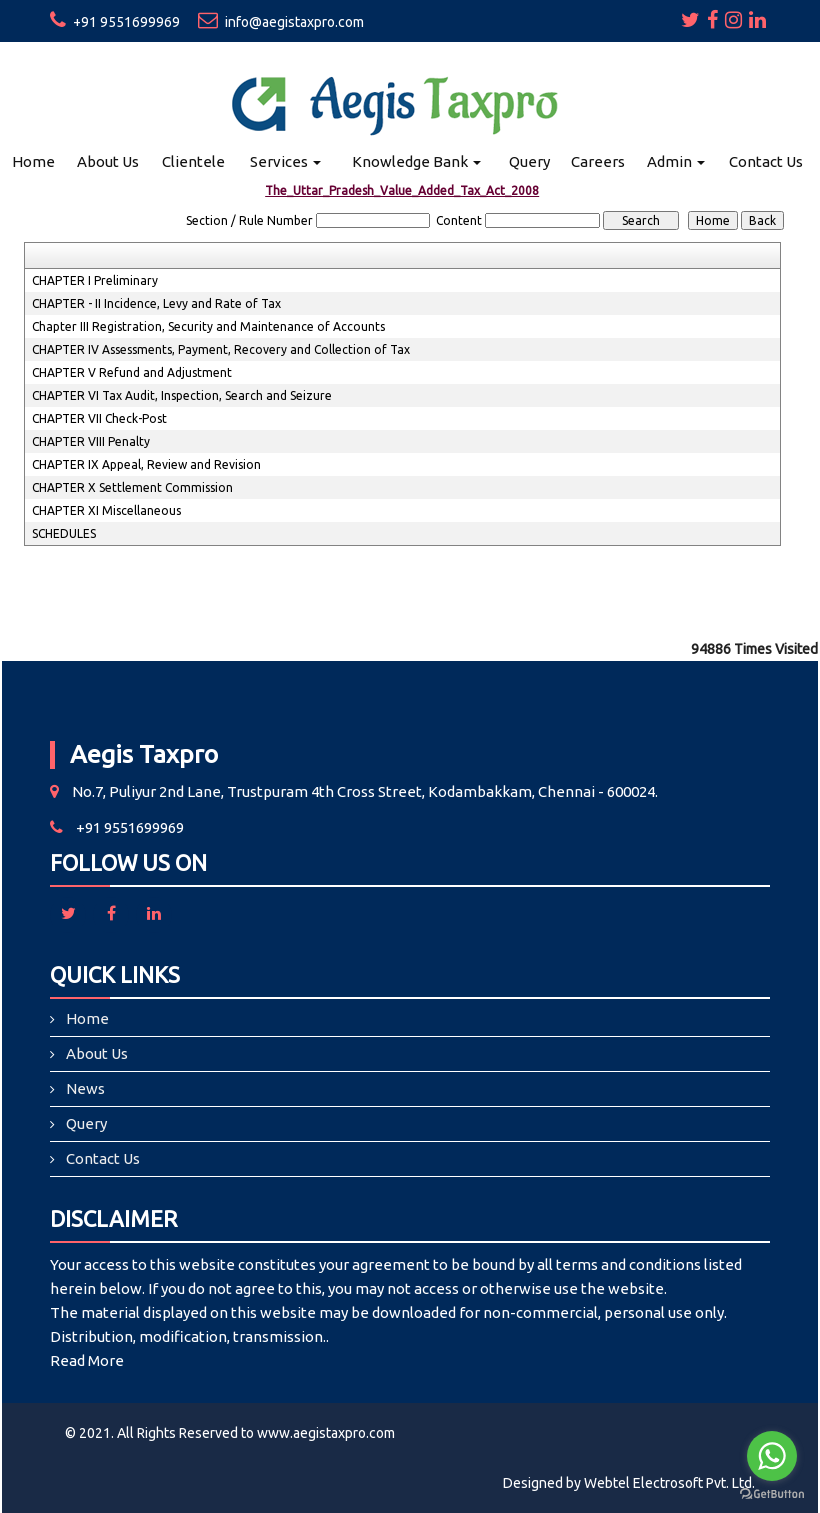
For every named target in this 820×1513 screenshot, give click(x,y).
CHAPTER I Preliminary (95, 280)
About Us (108, 161)
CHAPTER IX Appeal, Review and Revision (146, 464)
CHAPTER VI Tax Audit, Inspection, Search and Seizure (182, 395)
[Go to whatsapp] (772, 1456)
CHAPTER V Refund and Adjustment (132, 372)
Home (33, 161)
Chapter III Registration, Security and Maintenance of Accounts (208, 326)
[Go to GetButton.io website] (772, 1493)
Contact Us (766, 161)
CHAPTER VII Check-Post (99, 418)
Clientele (193, 161)
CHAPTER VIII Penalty (91, 441)
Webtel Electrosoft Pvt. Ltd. (669, 1483)
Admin (676, 161)
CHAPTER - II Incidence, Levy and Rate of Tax (156, 303)
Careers (598, 161)
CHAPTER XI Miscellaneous (106, 510)
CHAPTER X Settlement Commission (132, 487)
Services (285, 161)
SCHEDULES (64, 533)
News (85, 1088)
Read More (87, 1360)
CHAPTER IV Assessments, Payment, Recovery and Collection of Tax (221, 349)
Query (529, 161)
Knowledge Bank (416, 161)
